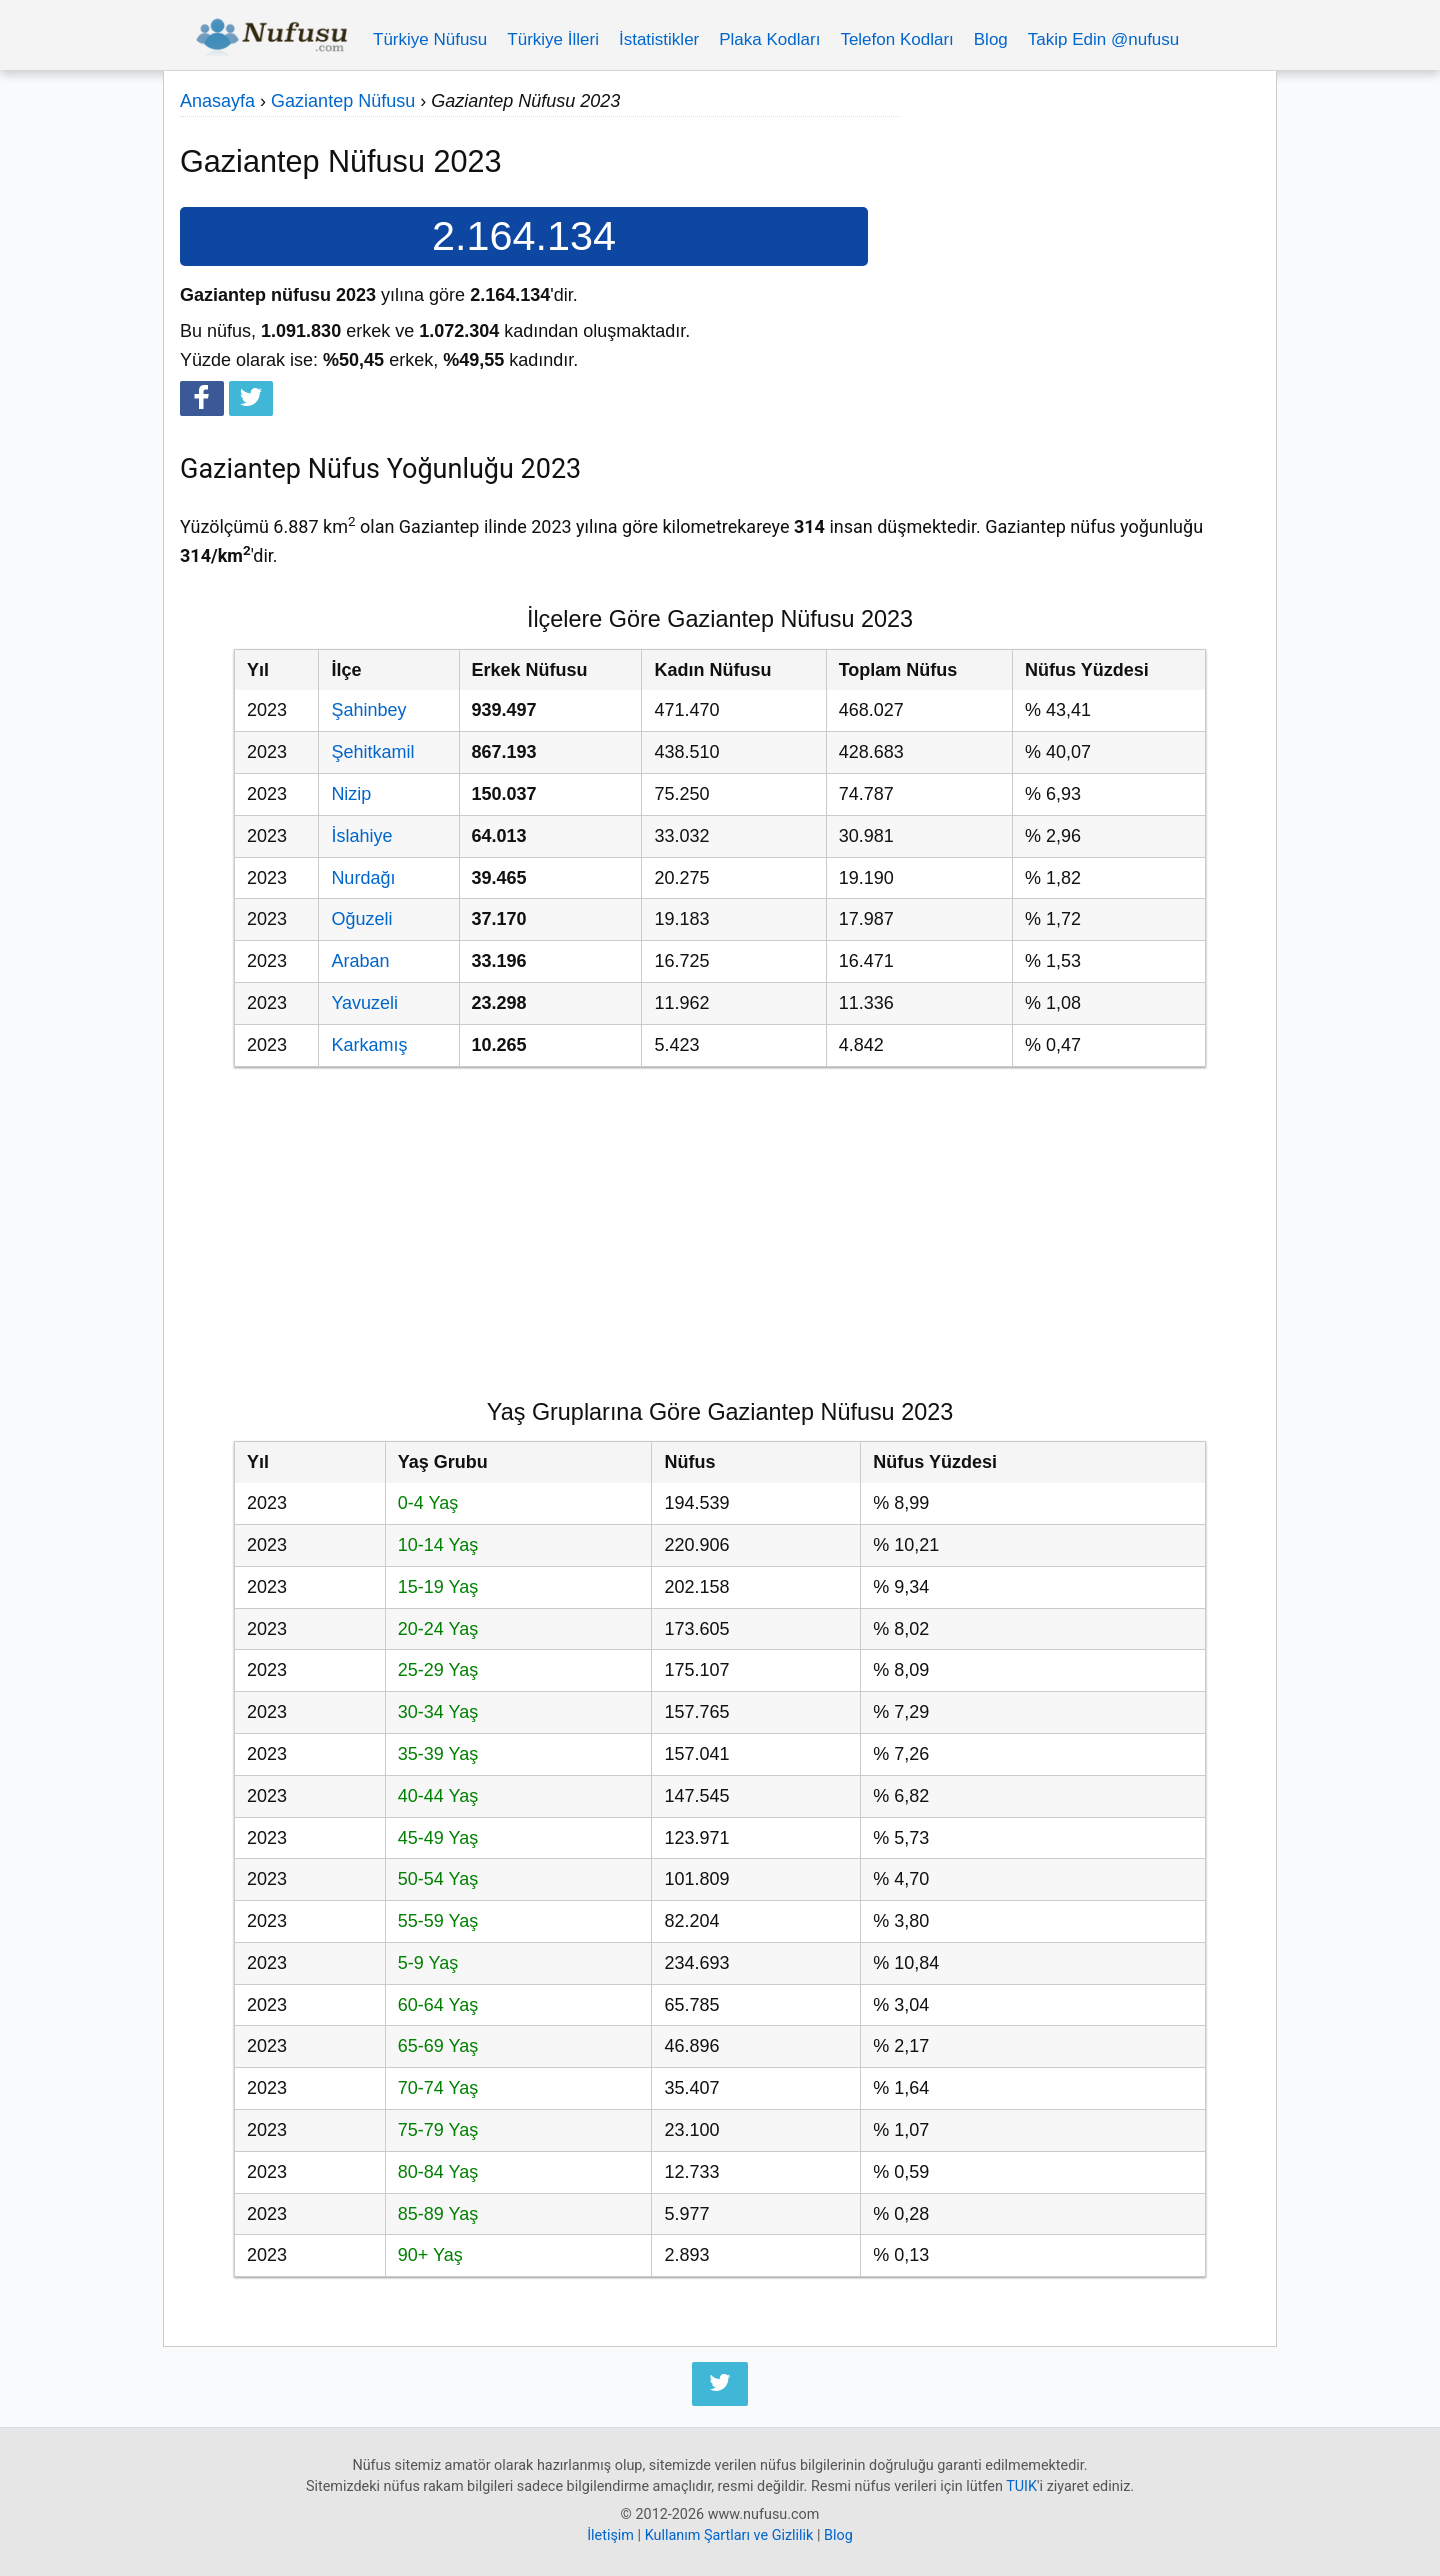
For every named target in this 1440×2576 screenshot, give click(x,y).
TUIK (1021, 2486)
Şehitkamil (372, 752)
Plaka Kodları (769, 39)
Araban (360, 961)
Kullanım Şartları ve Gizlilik (729, 2535)
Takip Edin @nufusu (1103, 39)
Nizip (351, 794)
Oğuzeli (361, 919)
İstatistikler (659, 39)
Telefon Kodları (896, 39)
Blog (991, 39)
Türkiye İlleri (553, 39)
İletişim (610, 2535)
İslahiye (361, 836)
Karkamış (369, 1045)
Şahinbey (368, 710)
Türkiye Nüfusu (430, 39)
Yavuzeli (364, 1003)
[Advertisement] (1080, 227)
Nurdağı (363, 878)
